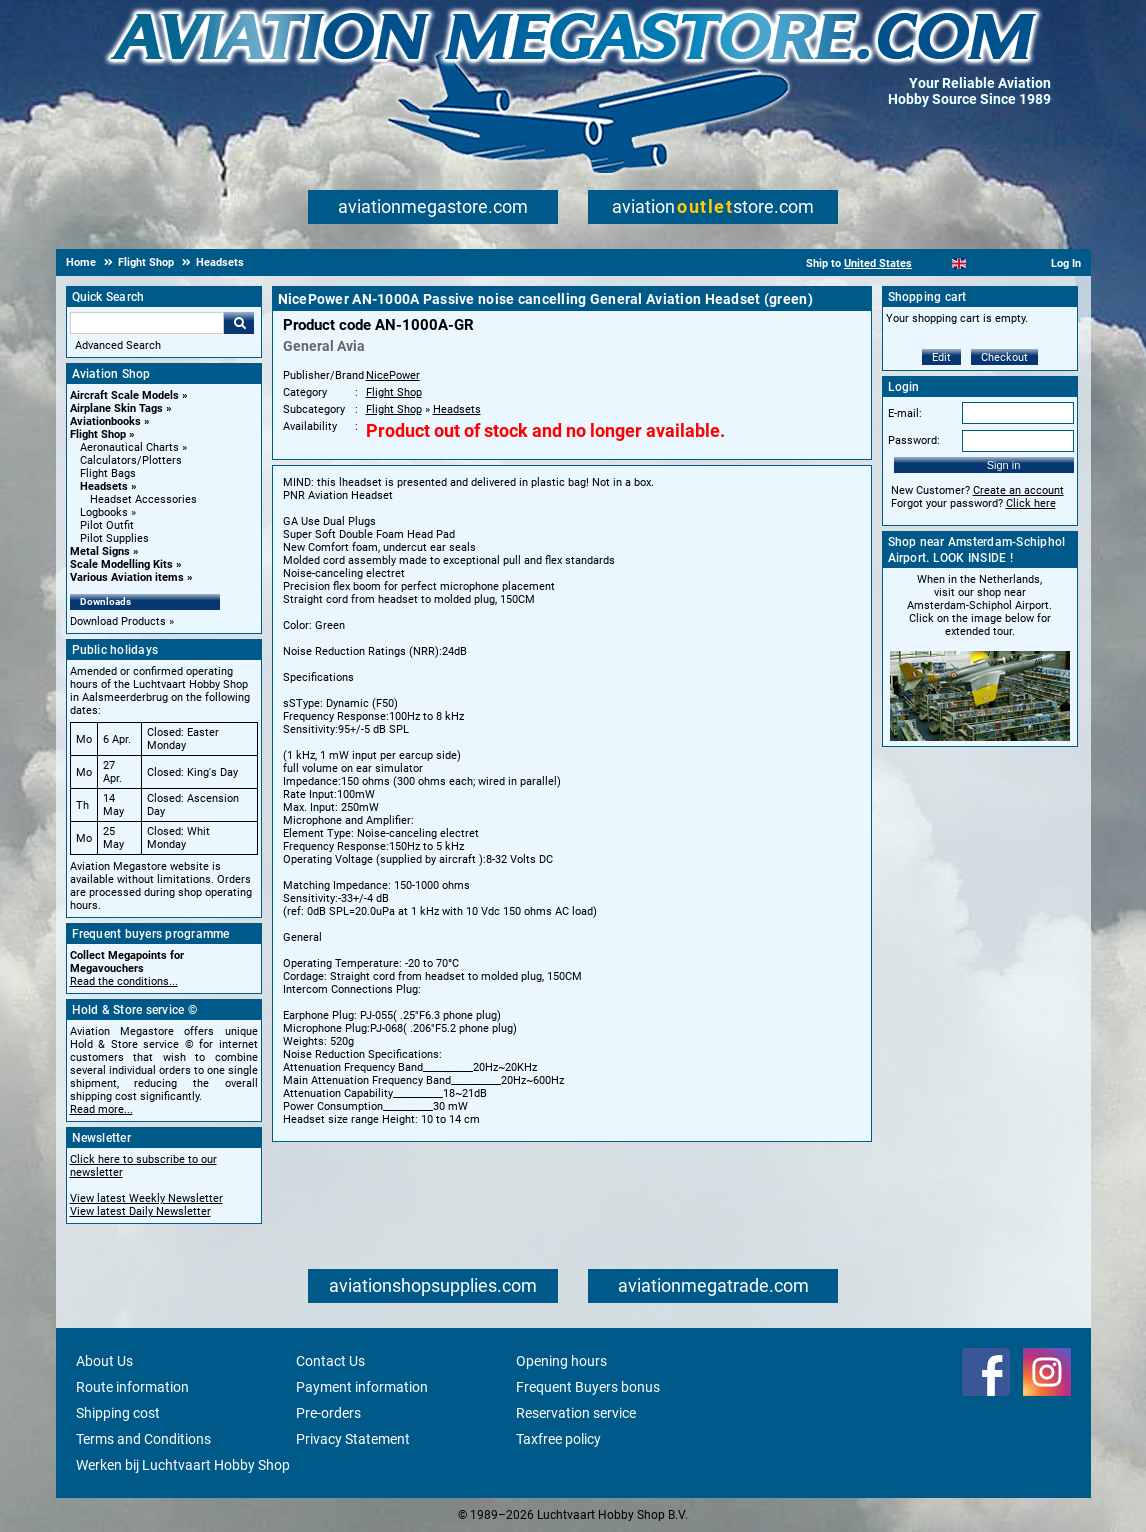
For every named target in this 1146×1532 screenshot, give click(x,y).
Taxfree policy (558, 1439)
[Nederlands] (934, 263)
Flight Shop (98, 434)
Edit (941, 357)
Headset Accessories (143, 499)
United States (878, 263)
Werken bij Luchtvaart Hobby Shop (183, 1465)
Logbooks (104, 512)
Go (239, 323)
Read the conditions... (124, 981)
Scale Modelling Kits (121, 564)
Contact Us (330, 1361)
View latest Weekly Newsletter (146, 1198)
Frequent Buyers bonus (588, 1387)
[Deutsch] (1008, 263)
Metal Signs (100, 551)
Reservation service (576, 1413)
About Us (104, 1361)
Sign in (1004, 465)
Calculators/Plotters (131, 460)
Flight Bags (108, 473)
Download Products (118, 621)
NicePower (393, 375)
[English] (959, 263)
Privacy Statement (353, 1439)
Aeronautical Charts (129, 447)
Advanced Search (118, 345)
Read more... (101, 1109)
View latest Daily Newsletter (140, 1211)
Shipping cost (118, 1413)
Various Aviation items (127, 577)
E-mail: (905, 413)
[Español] (983, 263)
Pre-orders (328, 1413)
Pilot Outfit (107, 525)
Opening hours (561, 1361)
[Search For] (147, 323)
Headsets (104, 486)
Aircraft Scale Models (124, 395)
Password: (914, 440)
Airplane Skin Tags (116, 408)
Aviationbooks (105, 421)
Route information (132, 1387)
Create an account (1018, 490)
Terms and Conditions (143, 1439)
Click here (1031, 503)
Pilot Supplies (114, 538)
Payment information (362, 1387)
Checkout (1004, 357)
